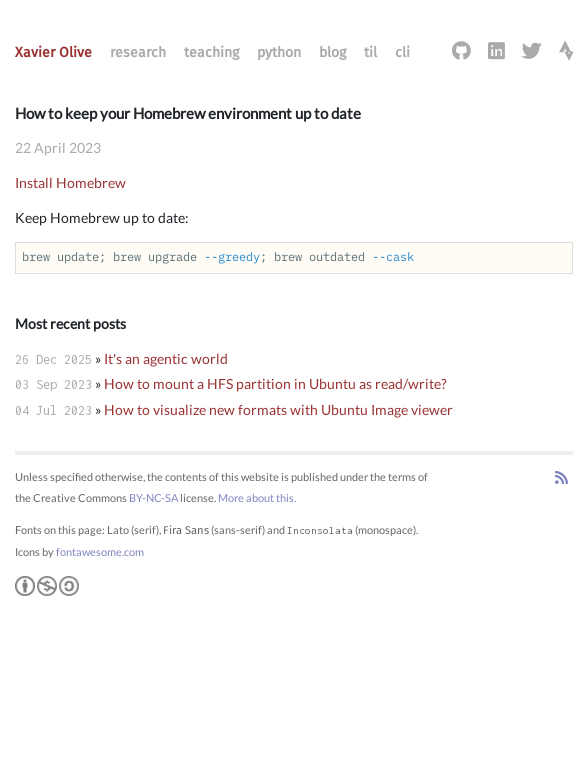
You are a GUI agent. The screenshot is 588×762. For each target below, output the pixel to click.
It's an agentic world (166, 358)
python (279, 52)
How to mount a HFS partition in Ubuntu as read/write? (275, 383)
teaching (211, 52)
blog (332, 52)
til (370, 52)
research (138, 52)
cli (402, 52)
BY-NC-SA (153, 497)
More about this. (257, 497)
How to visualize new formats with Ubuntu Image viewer (278, 409)
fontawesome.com (100, 551)
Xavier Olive (53, 52)
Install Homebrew (70, 182)
